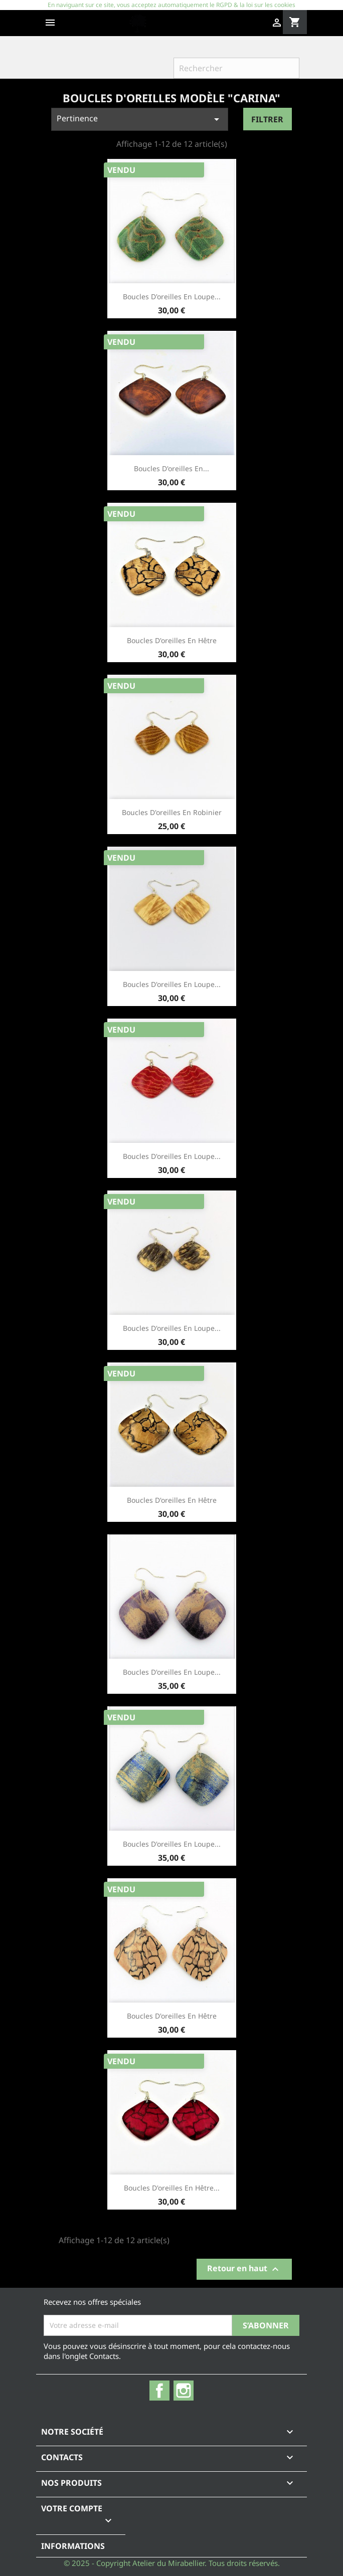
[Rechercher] (236, 68)
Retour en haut (244, 2269)
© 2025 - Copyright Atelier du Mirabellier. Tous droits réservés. (172, 2563)
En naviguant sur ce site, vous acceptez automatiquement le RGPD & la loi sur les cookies (171, 5)
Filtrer (267, 119)
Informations (73, 2545)
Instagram (184, 2391)
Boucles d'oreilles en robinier (172, 812)
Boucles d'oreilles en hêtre (172, 640)
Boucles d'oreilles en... (171, 468)
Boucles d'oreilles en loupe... (172, 296)
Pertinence (140, 119)
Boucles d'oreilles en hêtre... (172, 2188)
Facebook (159, 2391)
